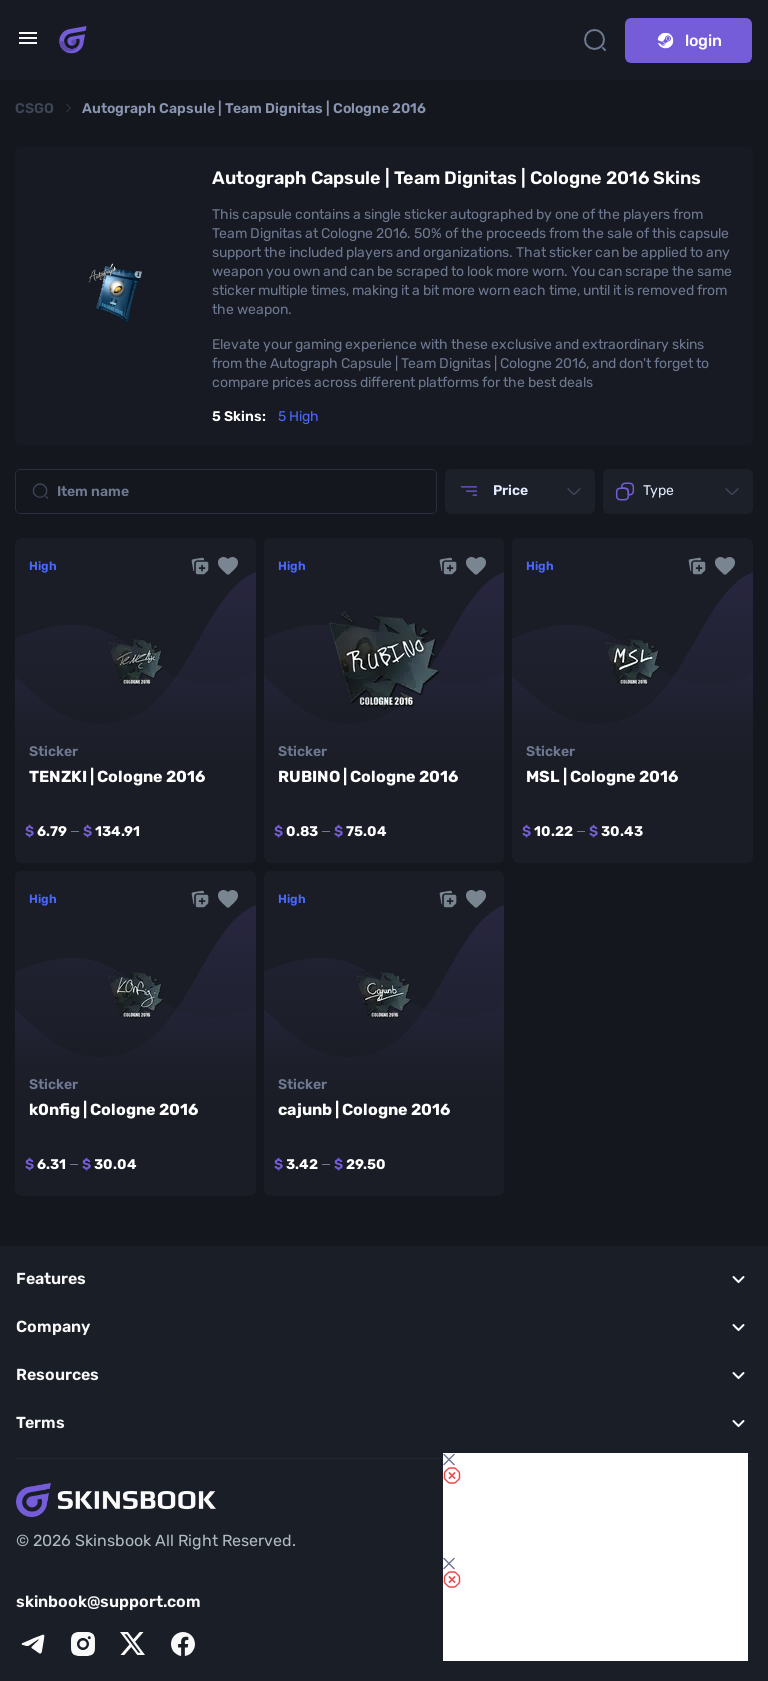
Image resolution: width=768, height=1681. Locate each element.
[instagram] (83, 1644)
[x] (133, 1644)
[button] (228, 566)
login (688, 40)
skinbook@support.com (108, 1601)
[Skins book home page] (73, 40)
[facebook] (183, 1644)
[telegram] (33, 1644)
